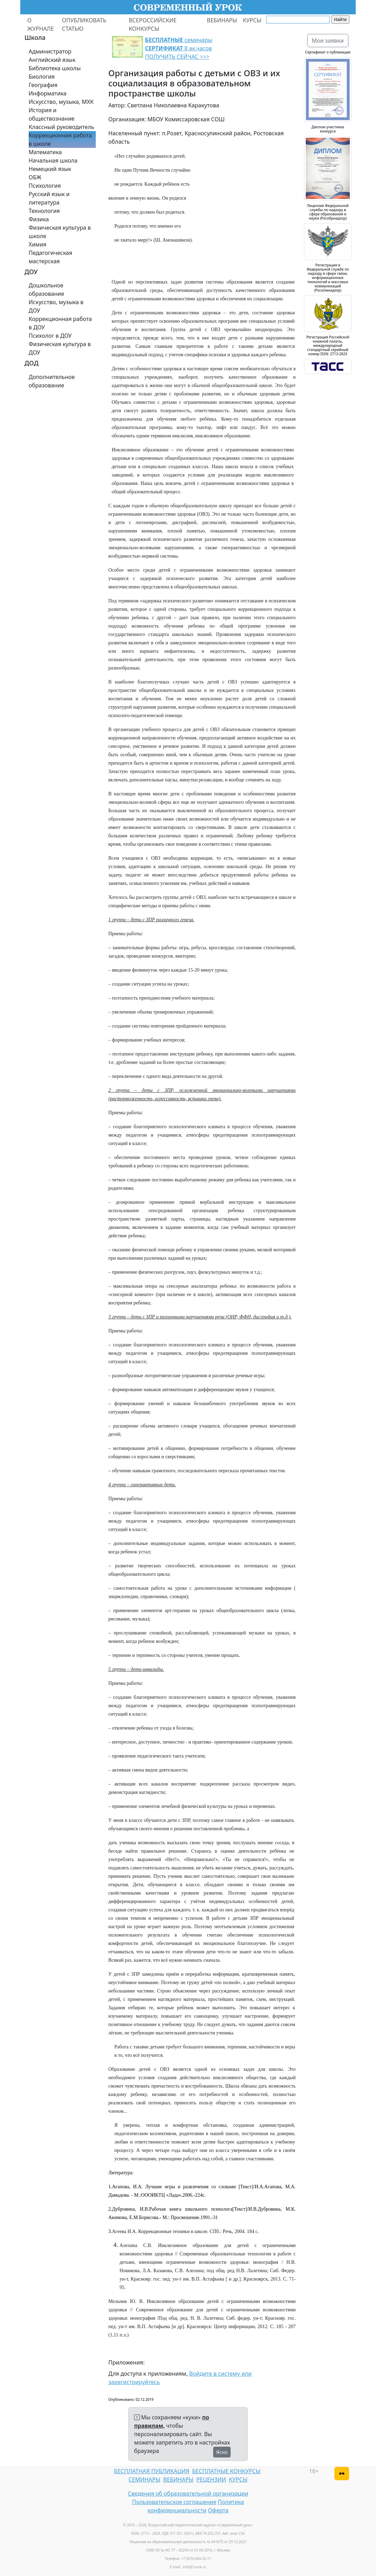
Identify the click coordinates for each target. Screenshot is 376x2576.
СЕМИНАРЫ (144, 2479)
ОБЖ (35, 177)
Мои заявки (328, 40)
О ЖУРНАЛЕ (40, 24)
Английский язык (52, 60)
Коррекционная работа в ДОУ (60, 323)
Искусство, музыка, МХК (61, 102)
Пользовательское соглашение (174, 2502)
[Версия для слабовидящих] (341, 2473)
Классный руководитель (61, 127)
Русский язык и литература (49, 198)
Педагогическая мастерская (50, 257)
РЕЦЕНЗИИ (211, 2479)
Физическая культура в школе (60, 232)
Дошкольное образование (46, 289)
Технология (44, 211)
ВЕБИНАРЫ (222, 20)
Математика (45, 152)
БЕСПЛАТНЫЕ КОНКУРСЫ (226, 2471)
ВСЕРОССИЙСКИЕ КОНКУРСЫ (152, 24)
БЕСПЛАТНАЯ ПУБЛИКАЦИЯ (151, 2471)
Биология (42, 76)
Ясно (222, 2452)
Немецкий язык (50, 169)
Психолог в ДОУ (50, 335)
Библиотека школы (55, 68)
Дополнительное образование (52, 381)
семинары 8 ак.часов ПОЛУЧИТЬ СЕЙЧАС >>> (178, 48)
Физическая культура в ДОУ (60, 348)
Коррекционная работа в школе (60, 139)
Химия (37, 244)
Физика (39, 219)
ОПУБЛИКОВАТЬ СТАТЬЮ (84, 24)
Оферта (218, 2510)
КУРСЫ (252, 20)
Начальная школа (53, 160)
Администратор (50, 51)
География (43, 85)
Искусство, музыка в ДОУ (56, 306)
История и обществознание (51, 114)
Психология (45, 185)
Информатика (47, 93)
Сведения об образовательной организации (188, 2493)
